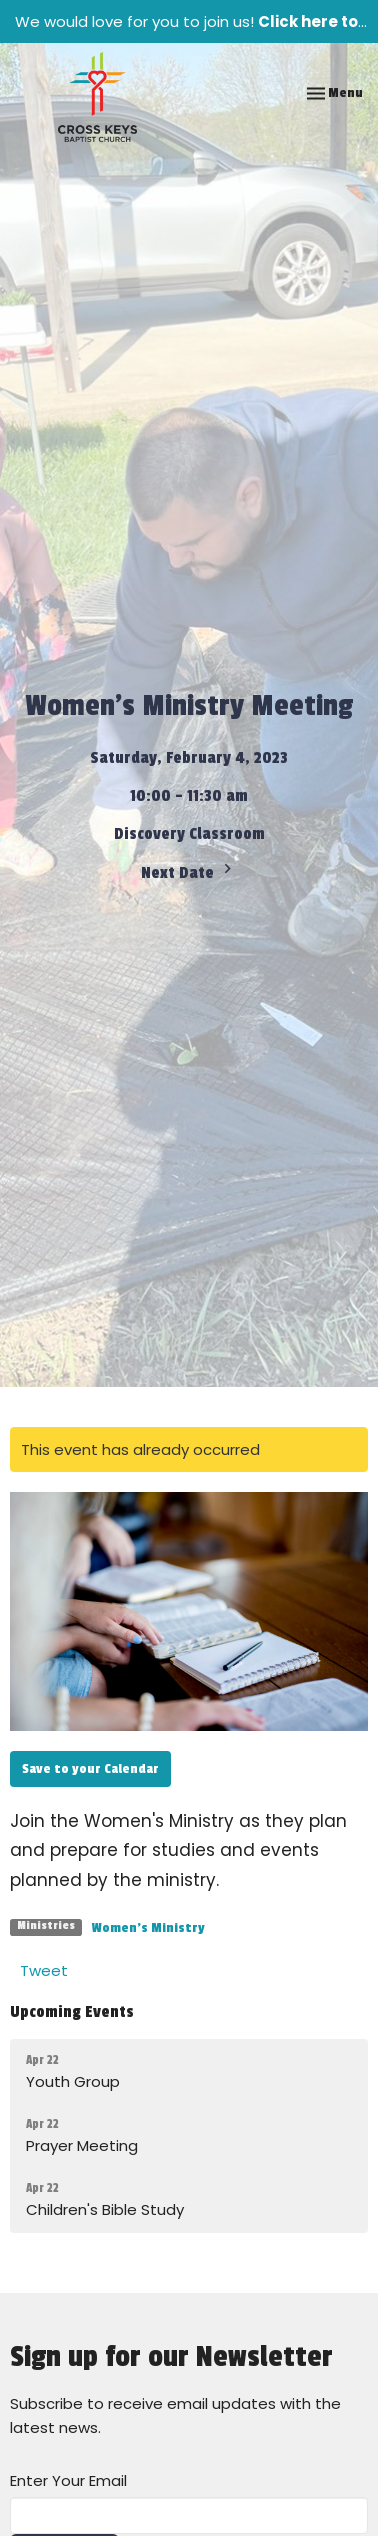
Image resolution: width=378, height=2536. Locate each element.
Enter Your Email (68, 2480)
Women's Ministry (148, 1927)
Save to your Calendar (90, 1768)
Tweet (44, 1970)
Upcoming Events (72, 2012)
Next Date (189, 871)
